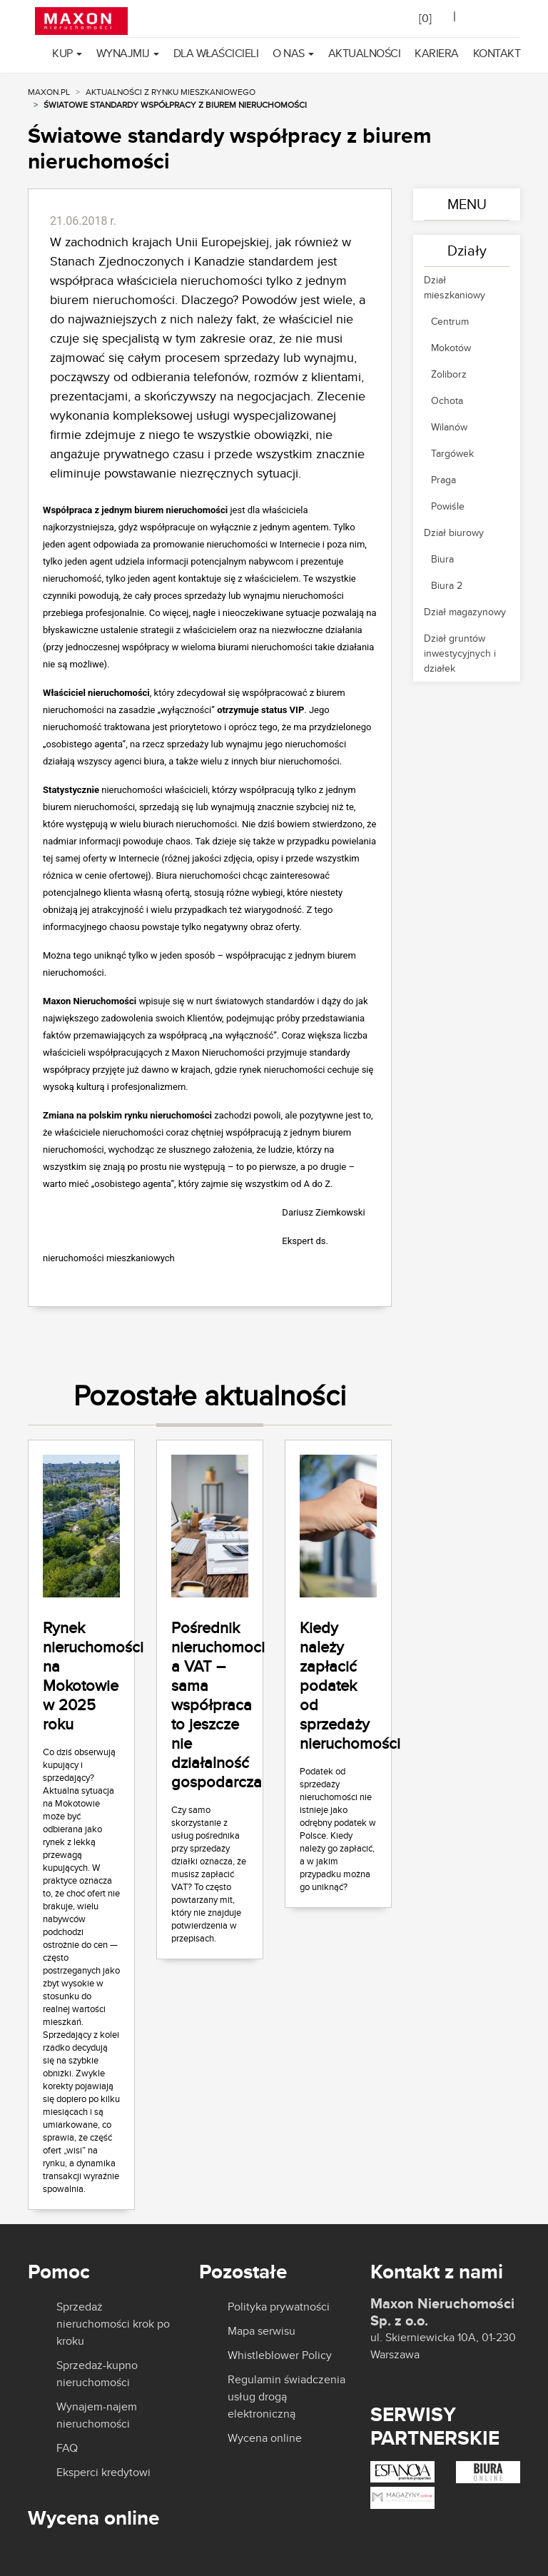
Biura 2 (446, 585)
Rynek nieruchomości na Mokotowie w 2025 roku (93, 1675)
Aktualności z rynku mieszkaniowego (170, 92)
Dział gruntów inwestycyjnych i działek (460, 653)
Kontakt (497, 53)
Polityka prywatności (279, 2306)
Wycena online (265, 2438)
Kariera (437, 53)
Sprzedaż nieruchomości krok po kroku (113, 2323)
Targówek (452, 453)
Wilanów (449, 427)
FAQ (67, 2448)
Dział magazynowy (465, 612)
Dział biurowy (454, 532)
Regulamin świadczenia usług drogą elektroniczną (286, 2396)
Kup (62, 53)
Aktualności (364, 53)
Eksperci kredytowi (103, 2472)
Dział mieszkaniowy (454, 287)
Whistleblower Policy (280, 2355)
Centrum (450, 321)
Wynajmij (123, 53)
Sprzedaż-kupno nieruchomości (97, 2373)
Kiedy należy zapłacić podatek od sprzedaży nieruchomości (350, 1685)
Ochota (447, 400)
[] (425, 18)
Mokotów (451, 347)
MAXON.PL (49, 92)
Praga (443, 480)
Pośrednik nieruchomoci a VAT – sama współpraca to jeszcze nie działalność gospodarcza (218, 1704)
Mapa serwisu (261, 2331)
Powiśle (448, 506)
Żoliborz (449, 374)
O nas (289, 53)
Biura (442, 559)
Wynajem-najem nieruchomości (96, 2415)
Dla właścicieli (216, 53)
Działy (467, 250)
